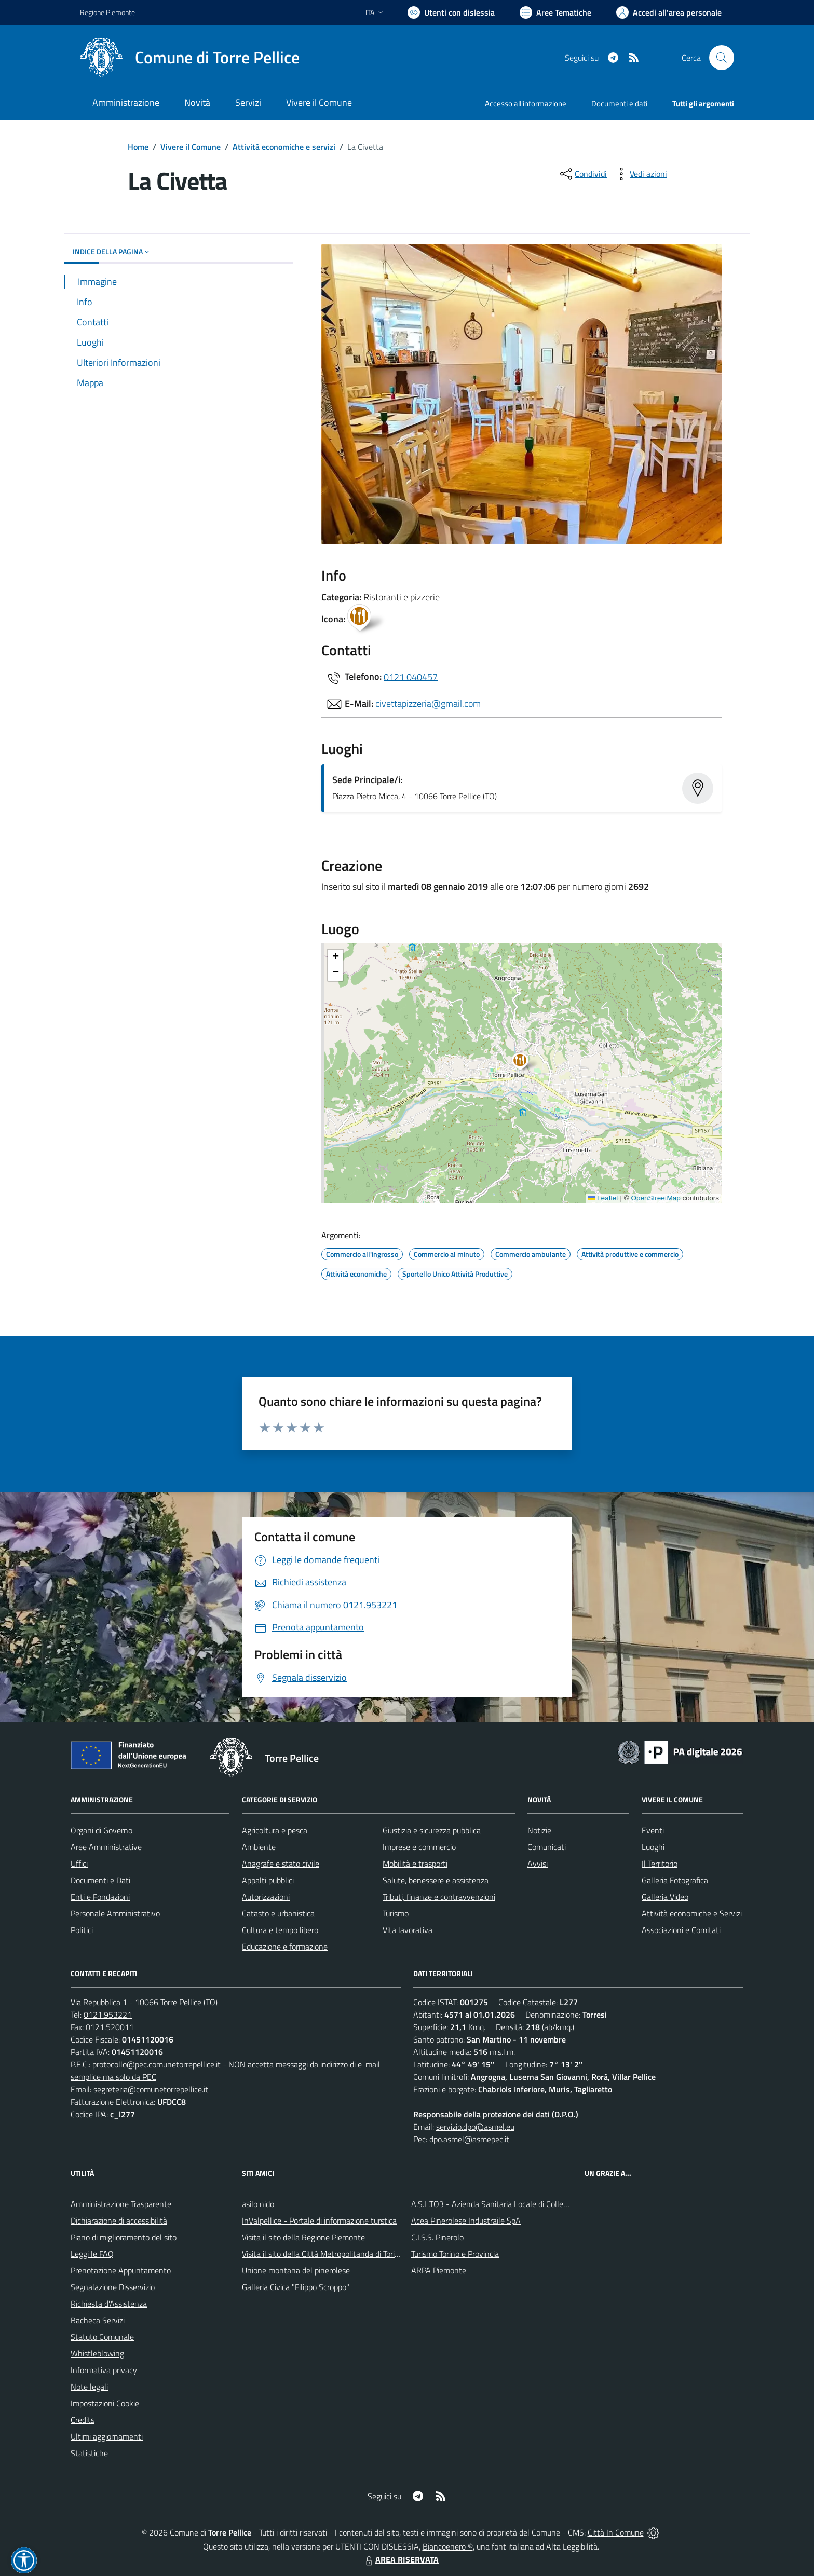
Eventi (653, 1830)
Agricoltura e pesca (274, 1830)
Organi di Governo (101, 1830)
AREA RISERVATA (401, 2559)
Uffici (79, 1863)
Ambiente (259, 1847)
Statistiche (89, 2453)
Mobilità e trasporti (415, 1863)
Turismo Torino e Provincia (455, 2254)
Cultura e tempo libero (280, 1930)
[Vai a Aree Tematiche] (555, 12)
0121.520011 (110, 2027)
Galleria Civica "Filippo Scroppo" (295, 2287)
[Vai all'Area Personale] (669, 12)
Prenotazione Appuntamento (121, 2270)
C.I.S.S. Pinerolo (437, 2237)
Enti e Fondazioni (100, 1896)
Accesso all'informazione (525, 103)
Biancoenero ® (448, 2546)
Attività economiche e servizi (284, 147)
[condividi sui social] (582, 174)
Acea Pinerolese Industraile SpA (466, 2220)
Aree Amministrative (106, 1847)
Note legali (89, 2386)
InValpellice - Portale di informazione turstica (319, 2220)
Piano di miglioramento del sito (124, 2237)
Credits (82, 2420)
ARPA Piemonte (438, 2270)
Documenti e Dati (100, 1880)
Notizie (539, 1830)
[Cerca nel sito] (721, 57)
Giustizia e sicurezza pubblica (432, 1830)
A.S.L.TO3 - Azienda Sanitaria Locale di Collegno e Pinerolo (512, 2204)
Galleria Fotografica (675, 1880)
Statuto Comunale (102, 2337)
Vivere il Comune (190, 147)
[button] (525, 1062)
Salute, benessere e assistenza (436, 1880)
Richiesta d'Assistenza (109, 2303)
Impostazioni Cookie (105, 2403)
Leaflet (603, 1198)
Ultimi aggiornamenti (107, 2436)
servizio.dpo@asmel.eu (475, 2126)
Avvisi (537, 1863)
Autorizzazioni (266, 1896)
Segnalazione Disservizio (113, 2287)
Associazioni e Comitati (681, 1930)
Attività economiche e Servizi (692, 1913)
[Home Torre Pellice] (190, 57)
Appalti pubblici (268, 1880)
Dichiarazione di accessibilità (119, 2220)
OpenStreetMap (655, 1198)
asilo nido (258, 2204)
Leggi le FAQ (92, 2254)
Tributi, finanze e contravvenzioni (439, 1896)
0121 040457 (411, 676)
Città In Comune (616, 2532)
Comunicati (546, 1847)
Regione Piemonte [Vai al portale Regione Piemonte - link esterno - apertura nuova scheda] (107, 12)
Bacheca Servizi (98, 2320)
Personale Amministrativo (115, 1913)
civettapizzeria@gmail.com (428, 703)
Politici (82, 1930)
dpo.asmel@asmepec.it (469, 2139)
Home (138, 147)
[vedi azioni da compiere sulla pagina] (640, 174)
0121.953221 (108, 2014)
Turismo (396, 1913)
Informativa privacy (104, 2370)
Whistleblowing (97, 2353)
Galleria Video (665, 1896)
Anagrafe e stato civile (280, 1863)
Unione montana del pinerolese (296, 2270)
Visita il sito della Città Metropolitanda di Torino (322, 2254)
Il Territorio (659, 1863)
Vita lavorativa (407, 1930)
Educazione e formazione (285, 1946)
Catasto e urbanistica (278, 1913)
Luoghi (653, 1847)
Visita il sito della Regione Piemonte (303, 2237)
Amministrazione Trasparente (121, 2204)
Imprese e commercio (419, 1847)
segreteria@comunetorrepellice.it (150, 2089)
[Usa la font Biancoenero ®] (451, 12)
